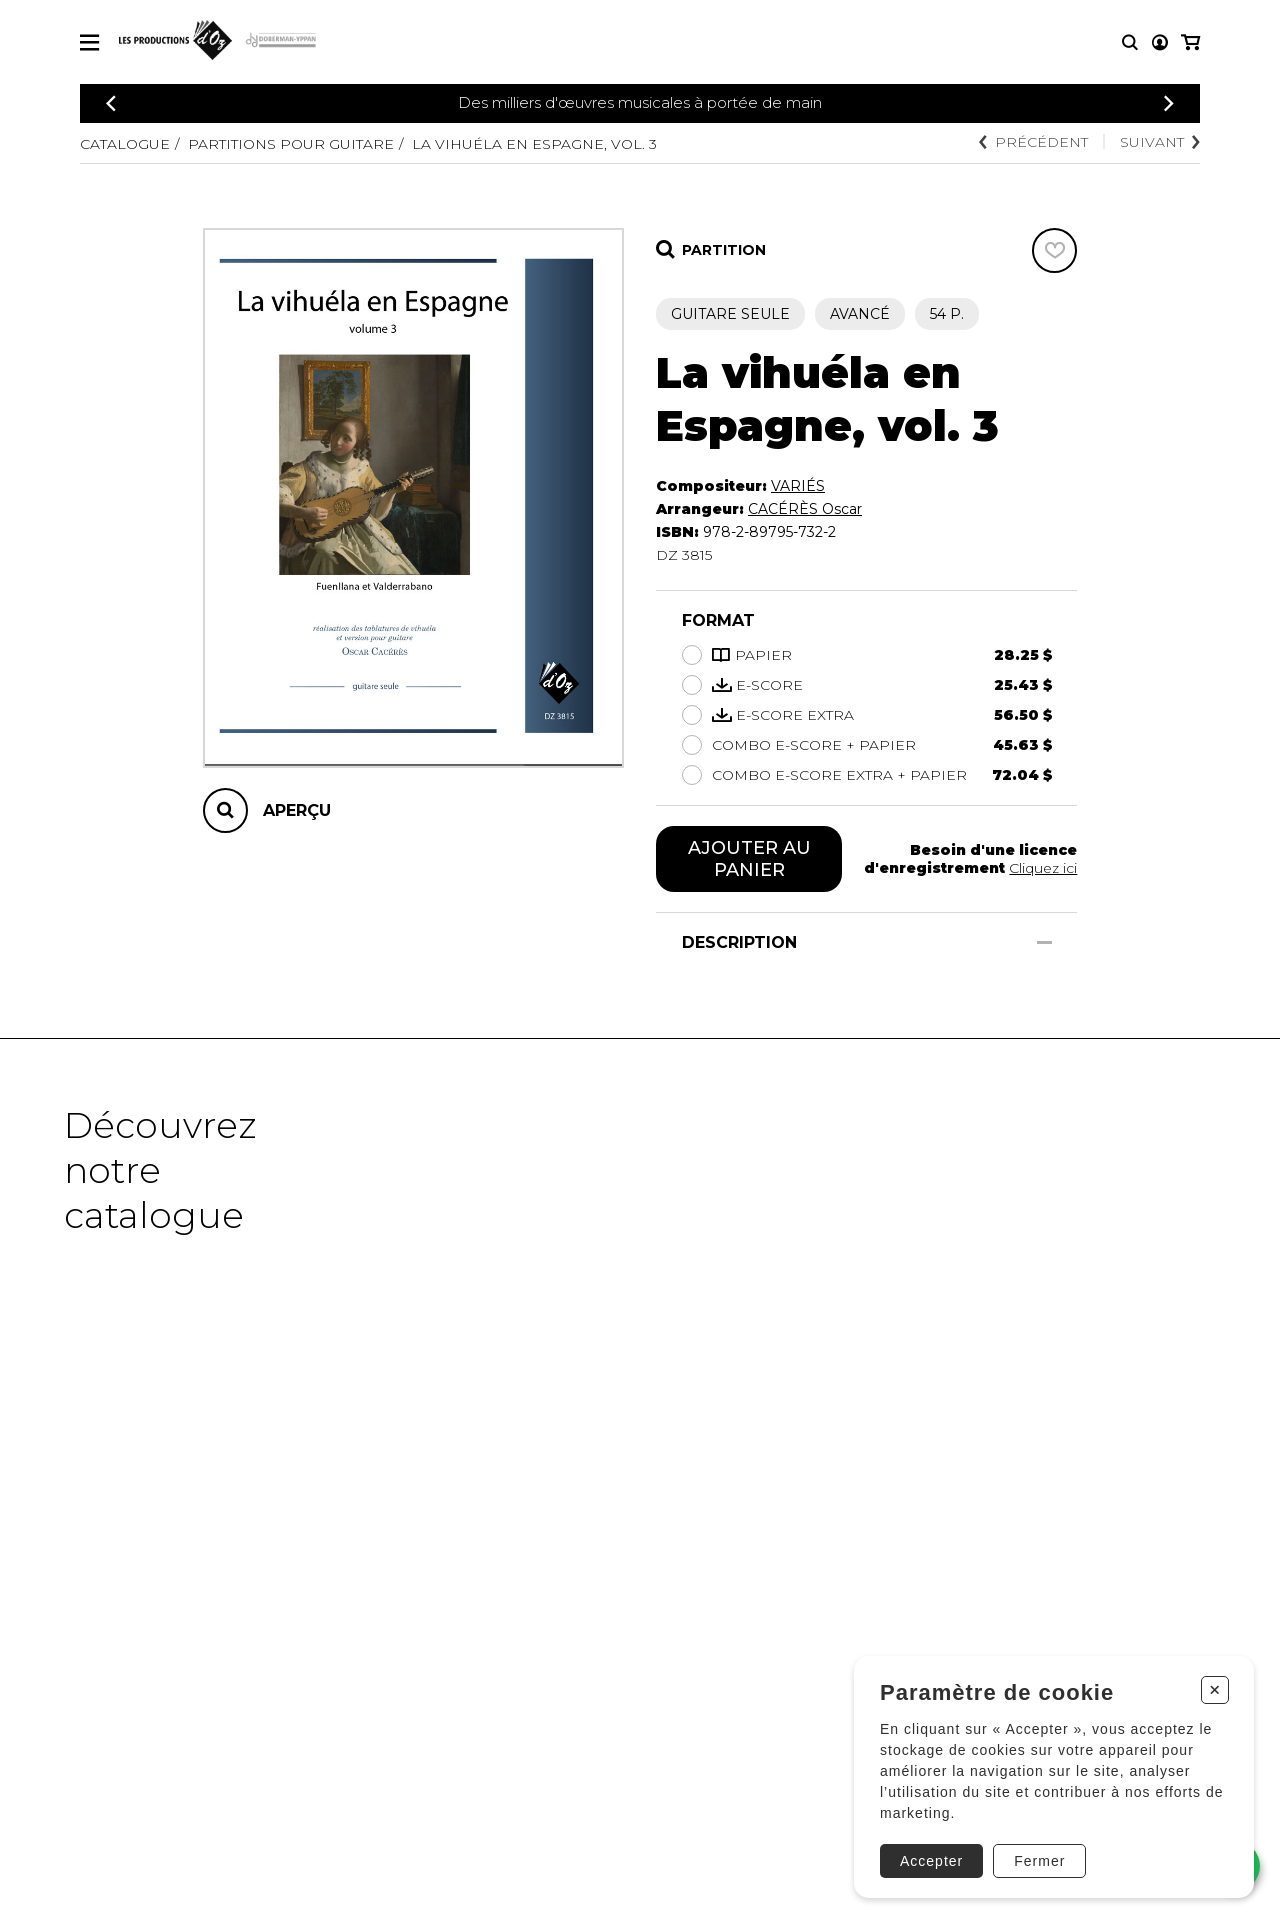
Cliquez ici (1043, 868)
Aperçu (297, 810)
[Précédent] (111, 103)
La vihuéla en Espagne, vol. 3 (534, 144)
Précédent (1033, 142)
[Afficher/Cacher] (1044, 942)
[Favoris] (1054, 250)
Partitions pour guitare (291, 144)
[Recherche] (1130, 42)
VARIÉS (798, 486)
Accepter (931, 1861)
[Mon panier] (1190, 42)
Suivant (1160, 142)
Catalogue (125, 144)
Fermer (1039, 1861)
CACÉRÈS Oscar (805, 509)
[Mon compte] (1160, 42)
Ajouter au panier (749, 859)
